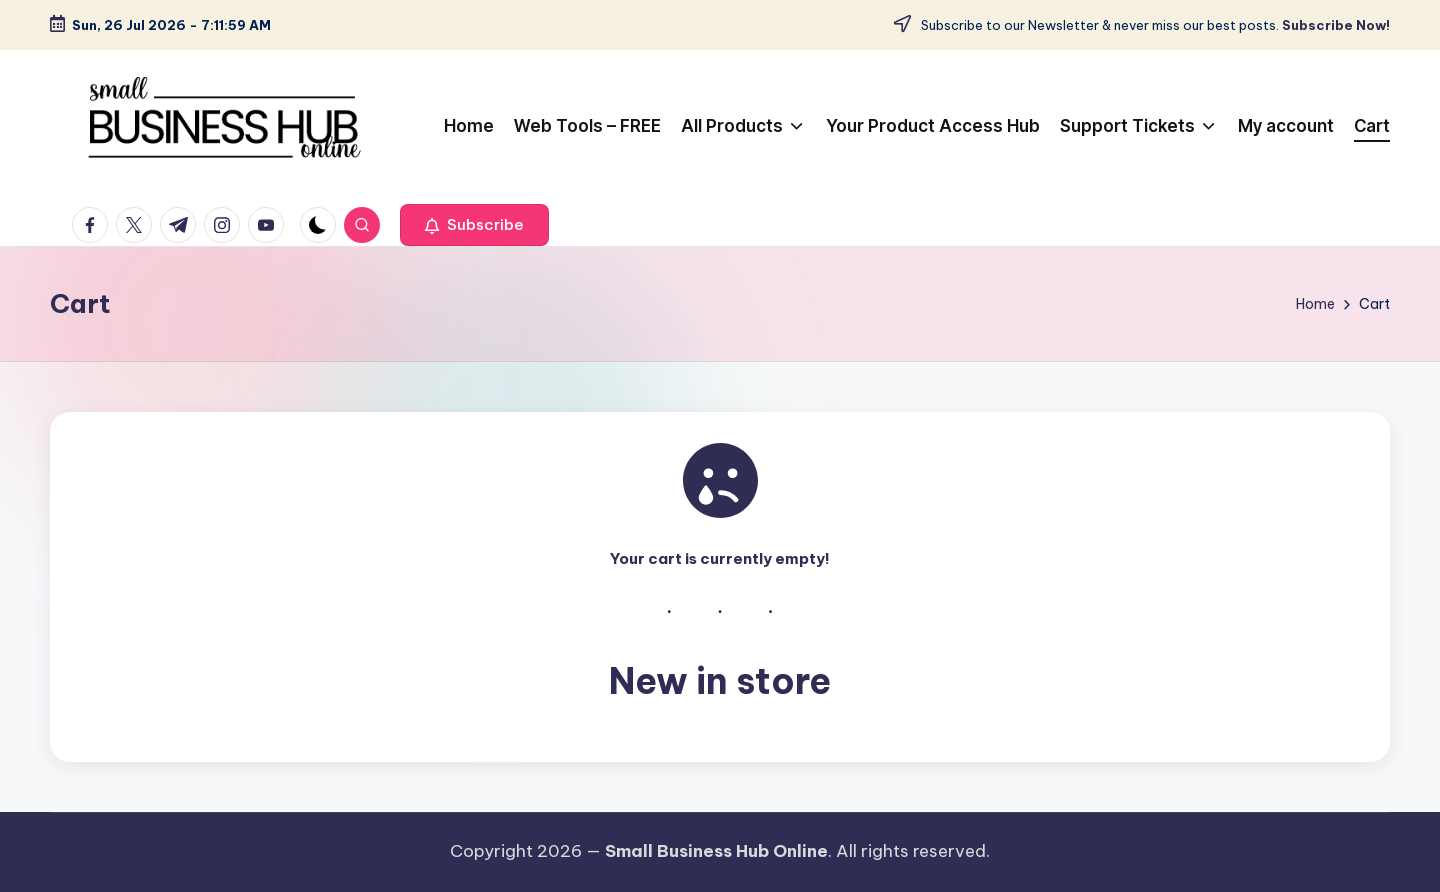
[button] (474, 225)
